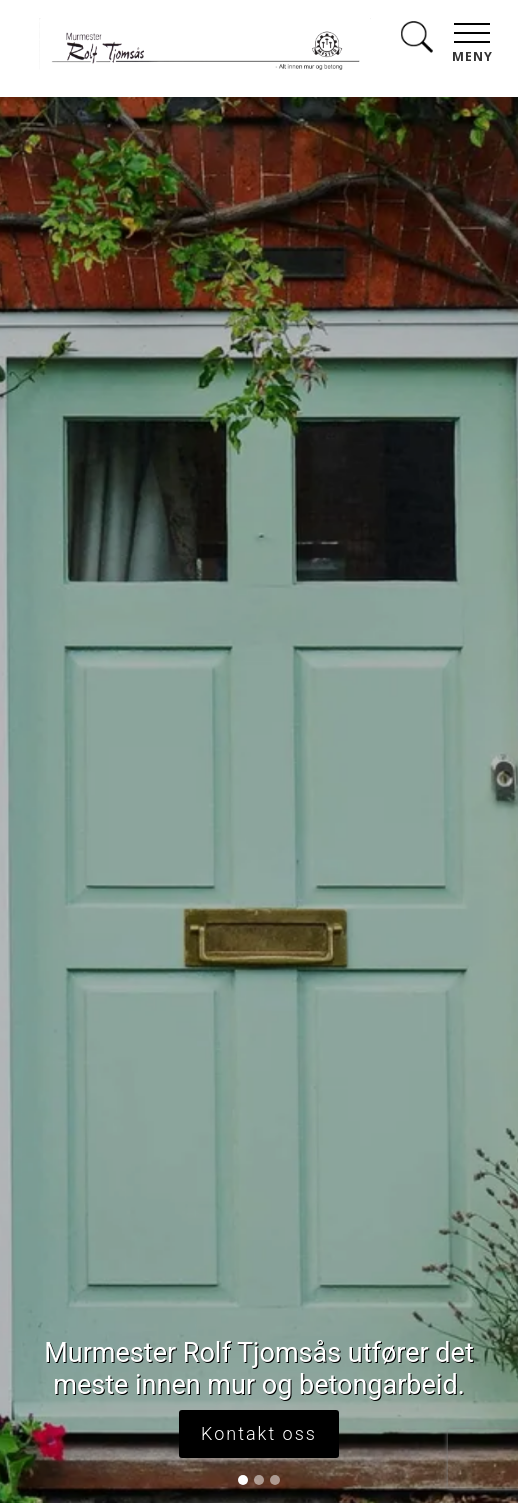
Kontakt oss (259, 1433)
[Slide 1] (243, 1480)
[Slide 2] (259, 1480)
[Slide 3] (275, 1480)
